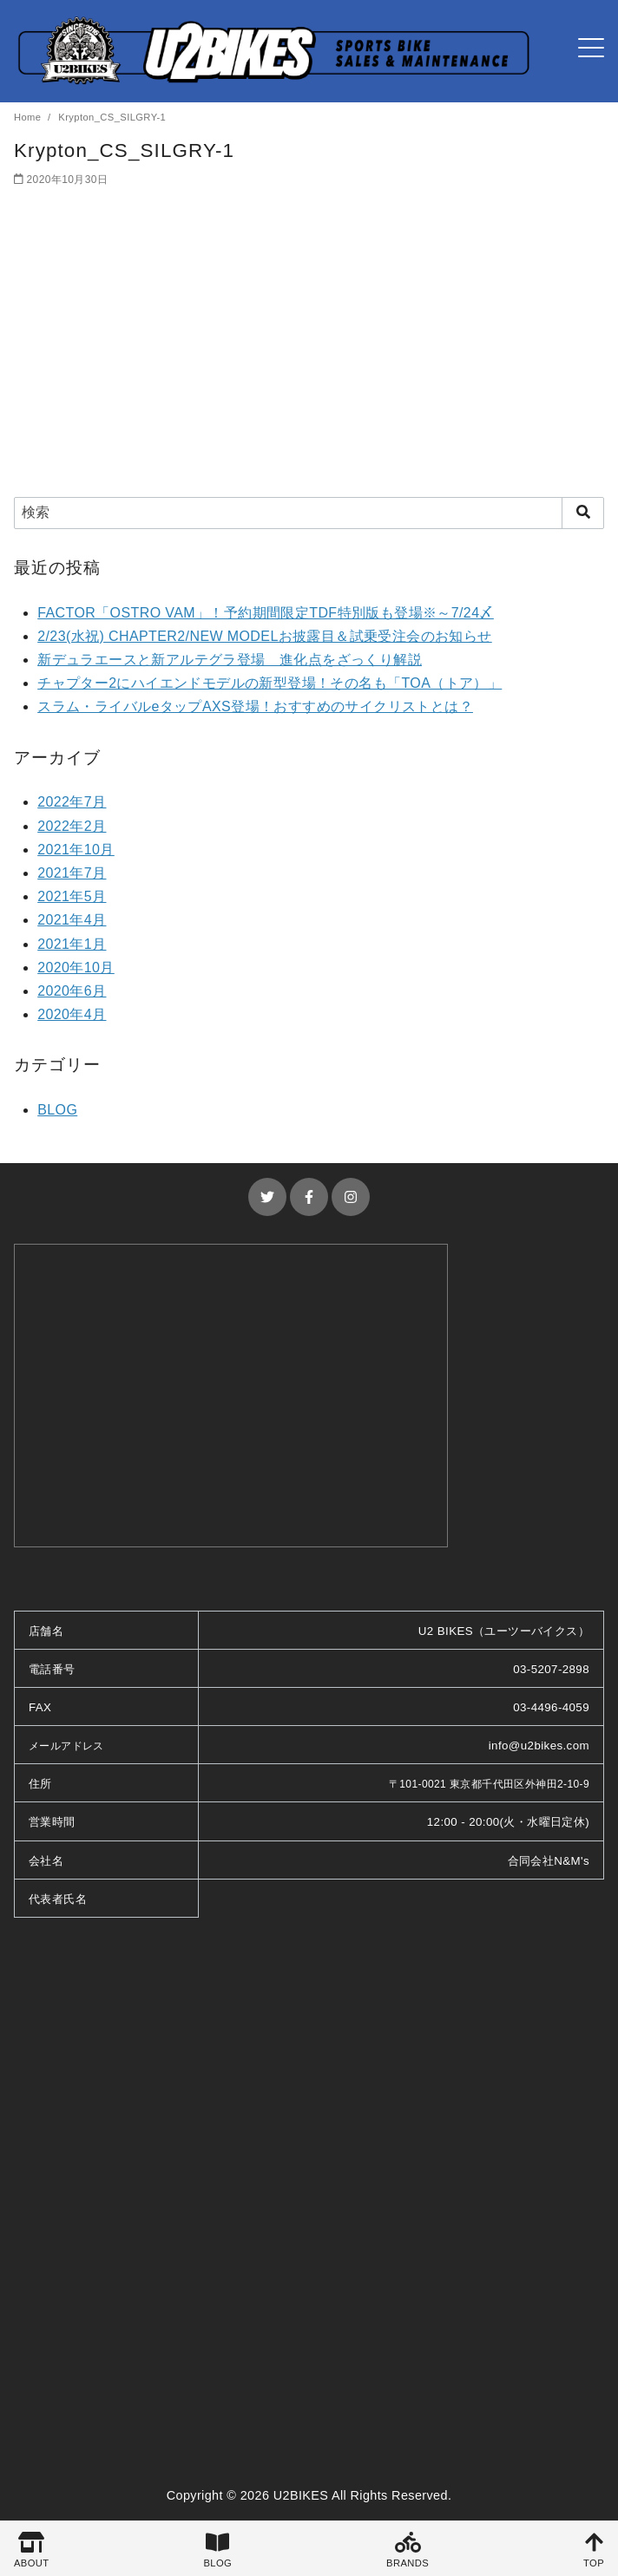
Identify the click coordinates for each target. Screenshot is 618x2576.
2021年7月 (71, 873)
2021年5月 (71, 896)
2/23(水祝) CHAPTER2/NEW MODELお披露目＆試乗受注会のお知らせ (264, 636)
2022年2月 (71, 826)
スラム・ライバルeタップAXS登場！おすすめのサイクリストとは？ (255, 706)
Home (29, 117)
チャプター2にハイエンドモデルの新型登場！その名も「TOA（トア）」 (269, 683)
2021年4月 (71, 919)
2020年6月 (71, 991)
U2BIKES (301, 2495)
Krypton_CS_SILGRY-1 (112, 117)
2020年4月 (71, 1014)
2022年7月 (71, 801)
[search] (583, 512)
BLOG (57, 1109)
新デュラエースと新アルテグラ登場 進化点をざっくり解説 (229, 659)
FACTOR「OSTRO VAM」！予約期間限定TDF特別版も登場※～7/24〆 (265, 612)
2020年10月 (76, 967)
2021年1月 (71, 944)
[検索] (309, 512)
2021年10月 (76, 849)
